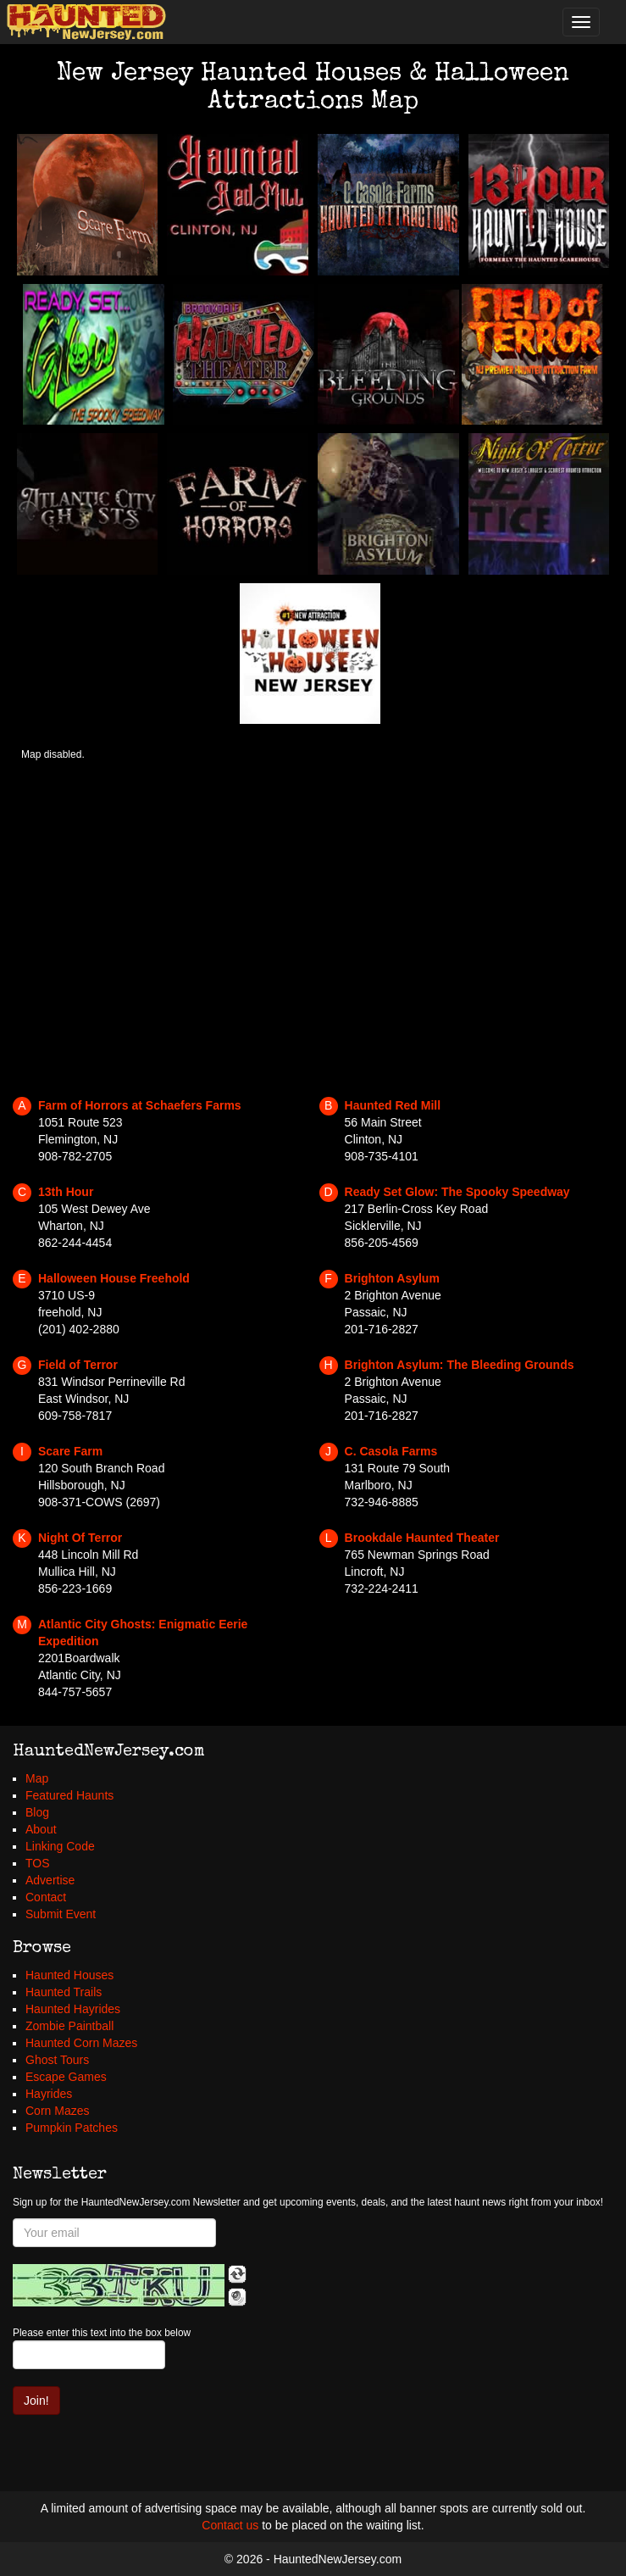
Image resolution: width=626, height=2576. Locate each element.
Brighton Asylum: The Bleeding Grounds (459, 1364)
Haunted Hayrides (72, 2009)
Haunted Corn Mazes (81, 2043)
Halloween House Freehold (114, 1278)
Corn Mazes (57, 2110)
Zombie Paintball (69, 2026)
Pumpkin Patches (71, 2127)
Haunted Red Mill (393, 1105)
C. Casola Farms (391, 1451)
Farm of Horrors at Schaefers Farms (139, 1105)
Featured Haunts (69, 1795)
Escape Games (66, 2077)
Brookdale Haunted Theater (422, 1537)
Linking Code (60, 1846)
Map (36, 1778)
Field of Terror (78, 1364)
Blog (37, 1812)
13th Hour (65, 1192)
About (41, 1829)
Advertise (50, 1880)
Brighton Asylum (392, 1278)
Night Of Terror (80, 1537)
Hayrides (48, 2093)
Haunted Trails (63, 1992)
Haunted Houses (69, 1975)
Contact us (230, 2525)
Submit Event (60, 1914)
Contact (45, 1897)
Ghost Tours (57, 2060)
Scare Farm (70, 1451)
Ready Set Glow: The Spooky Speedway (457, 1192)
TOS (37, 1863)
